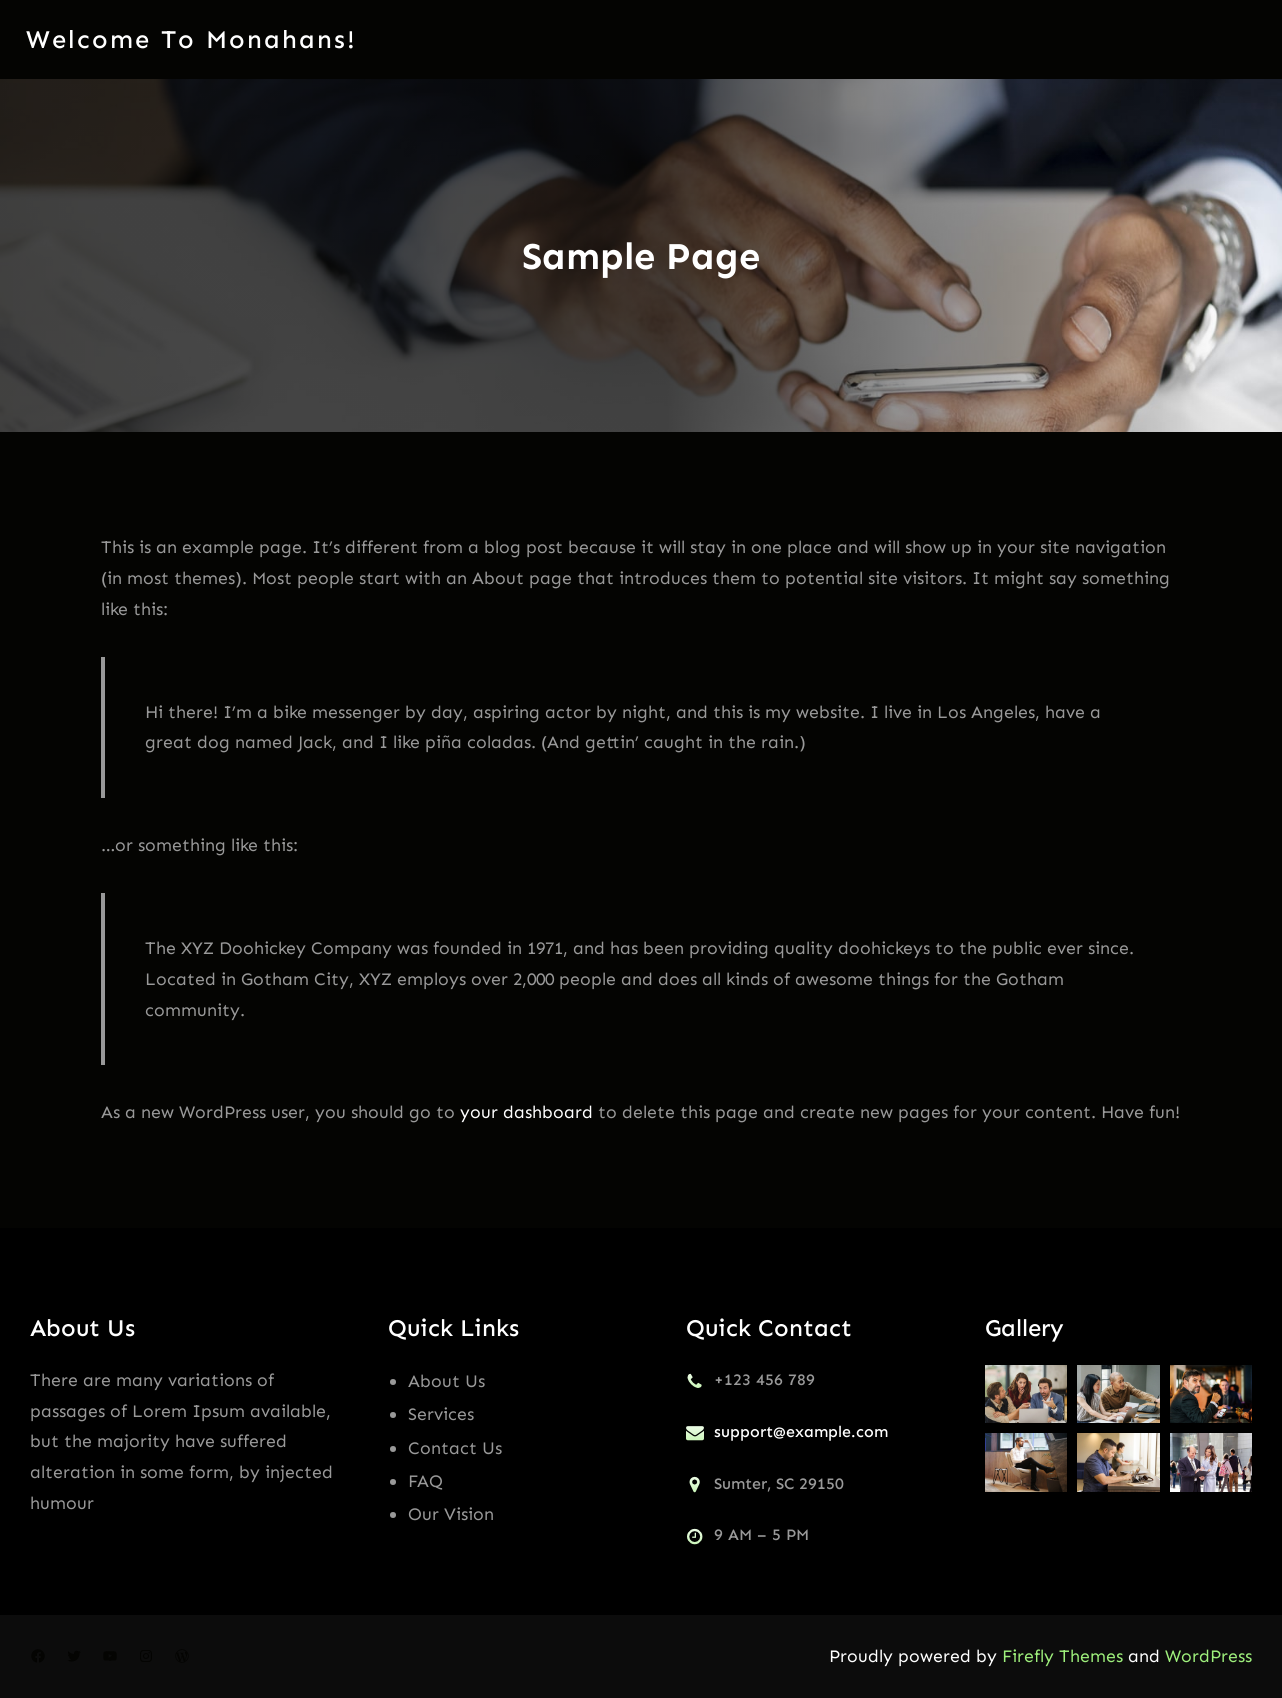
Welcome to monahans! (191, 39)
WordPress (1208, 1656)
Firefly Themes (1062, 1656)
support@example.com (801, 1431)
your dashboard (526, 1112)
